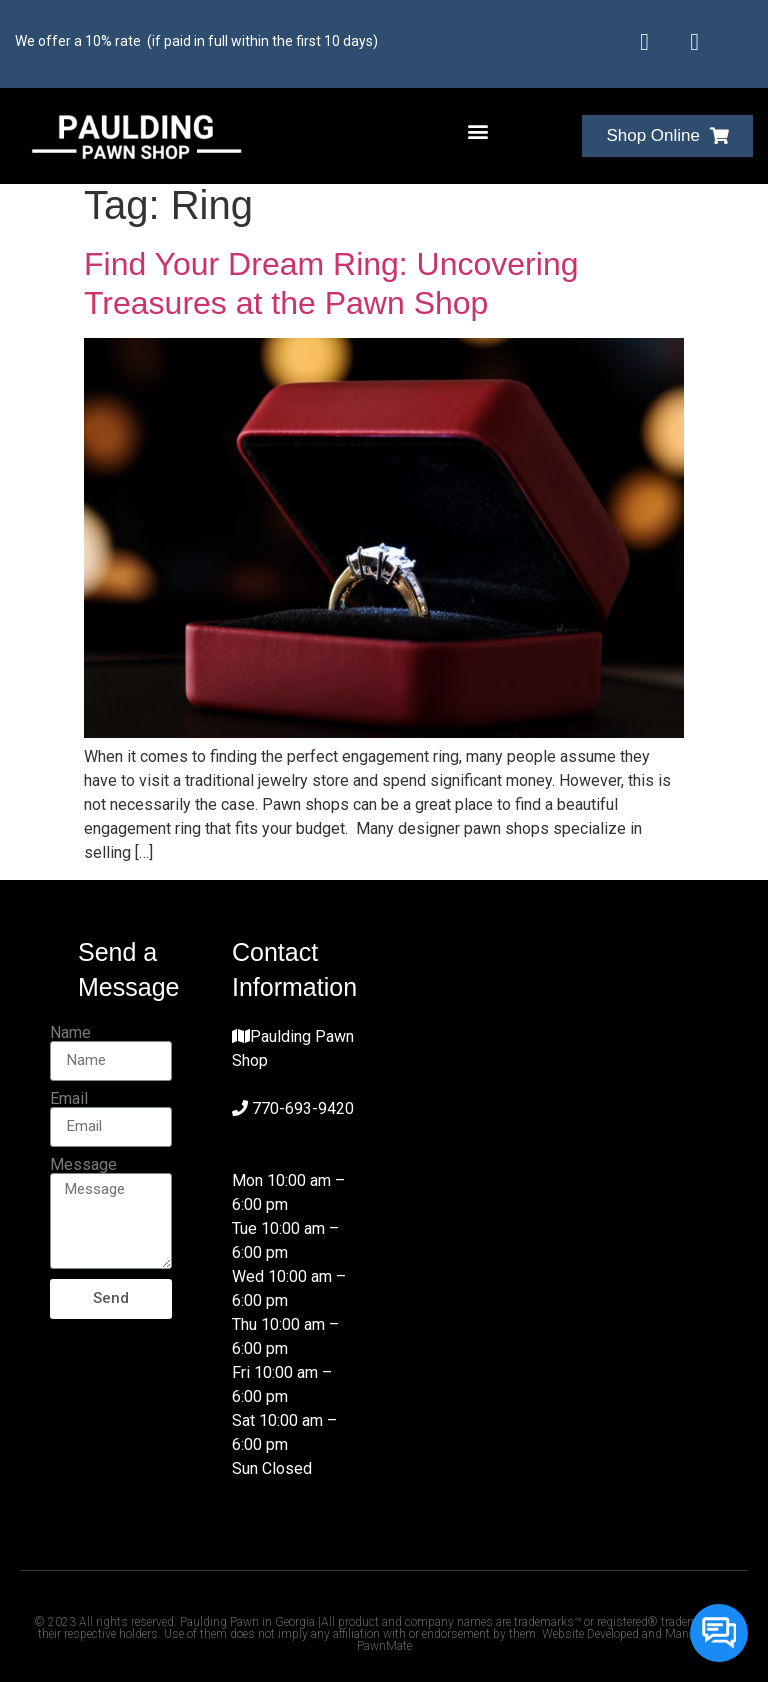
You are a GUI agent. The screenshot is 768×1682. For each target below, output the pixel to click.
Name (70, 1033)
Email (69, 1099)
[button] (478, 131)
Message (83, 1165)
